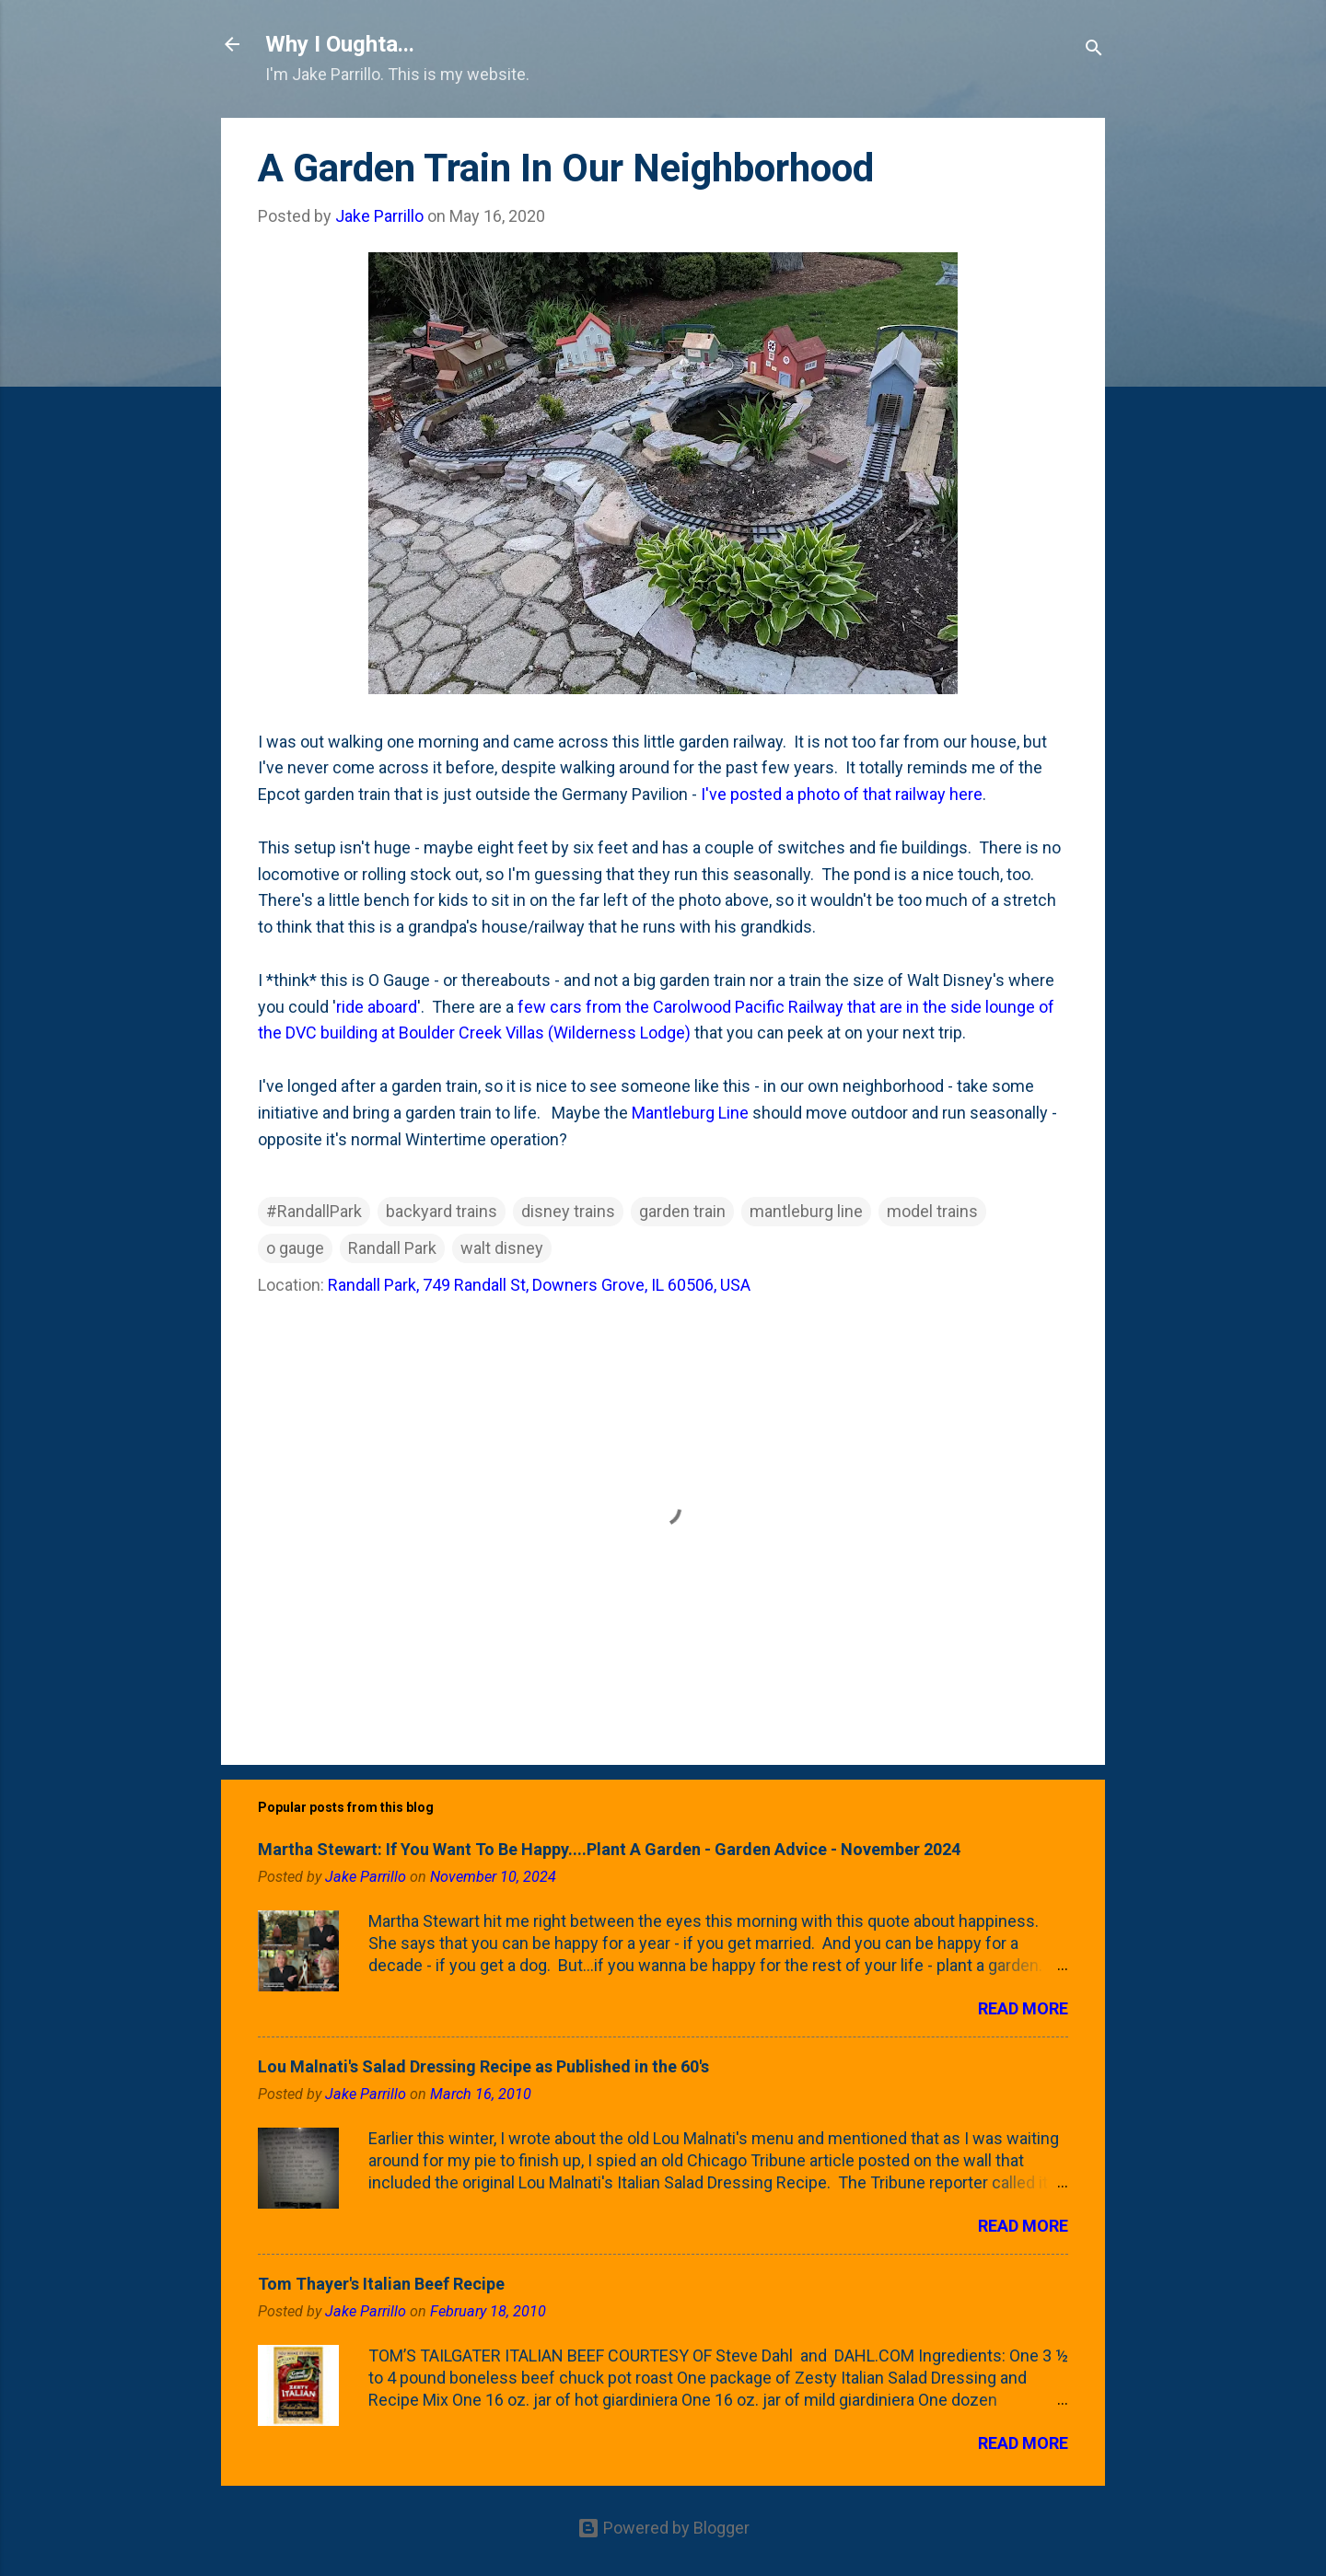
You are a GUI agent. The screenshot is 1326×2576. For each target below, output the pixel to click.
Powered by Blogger (663, 2527)
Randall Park (392, 1248)
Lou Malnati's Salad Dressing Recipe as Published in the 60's (483, 2066)
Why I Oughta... (339, 44)
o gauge (295, 1248)
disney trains (568, 1211)
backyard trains (441, 1211)
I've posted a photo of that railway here (842, 794)
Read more (1023, 2008)
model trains (932, 1211)
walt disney (501, 1248)
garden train (682, 1211)
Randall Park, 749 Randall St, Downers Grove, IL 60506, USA (539, 1284)
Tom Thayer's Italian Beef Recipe (381, 2283)
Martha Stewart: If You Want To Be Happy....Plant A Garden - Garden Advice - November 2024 (609, 1849)
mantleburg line (806, 1211)
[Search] (1094, 50)
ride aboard (376, 1006)
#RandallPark (314, 1211)
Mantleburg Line (690, 1112)
